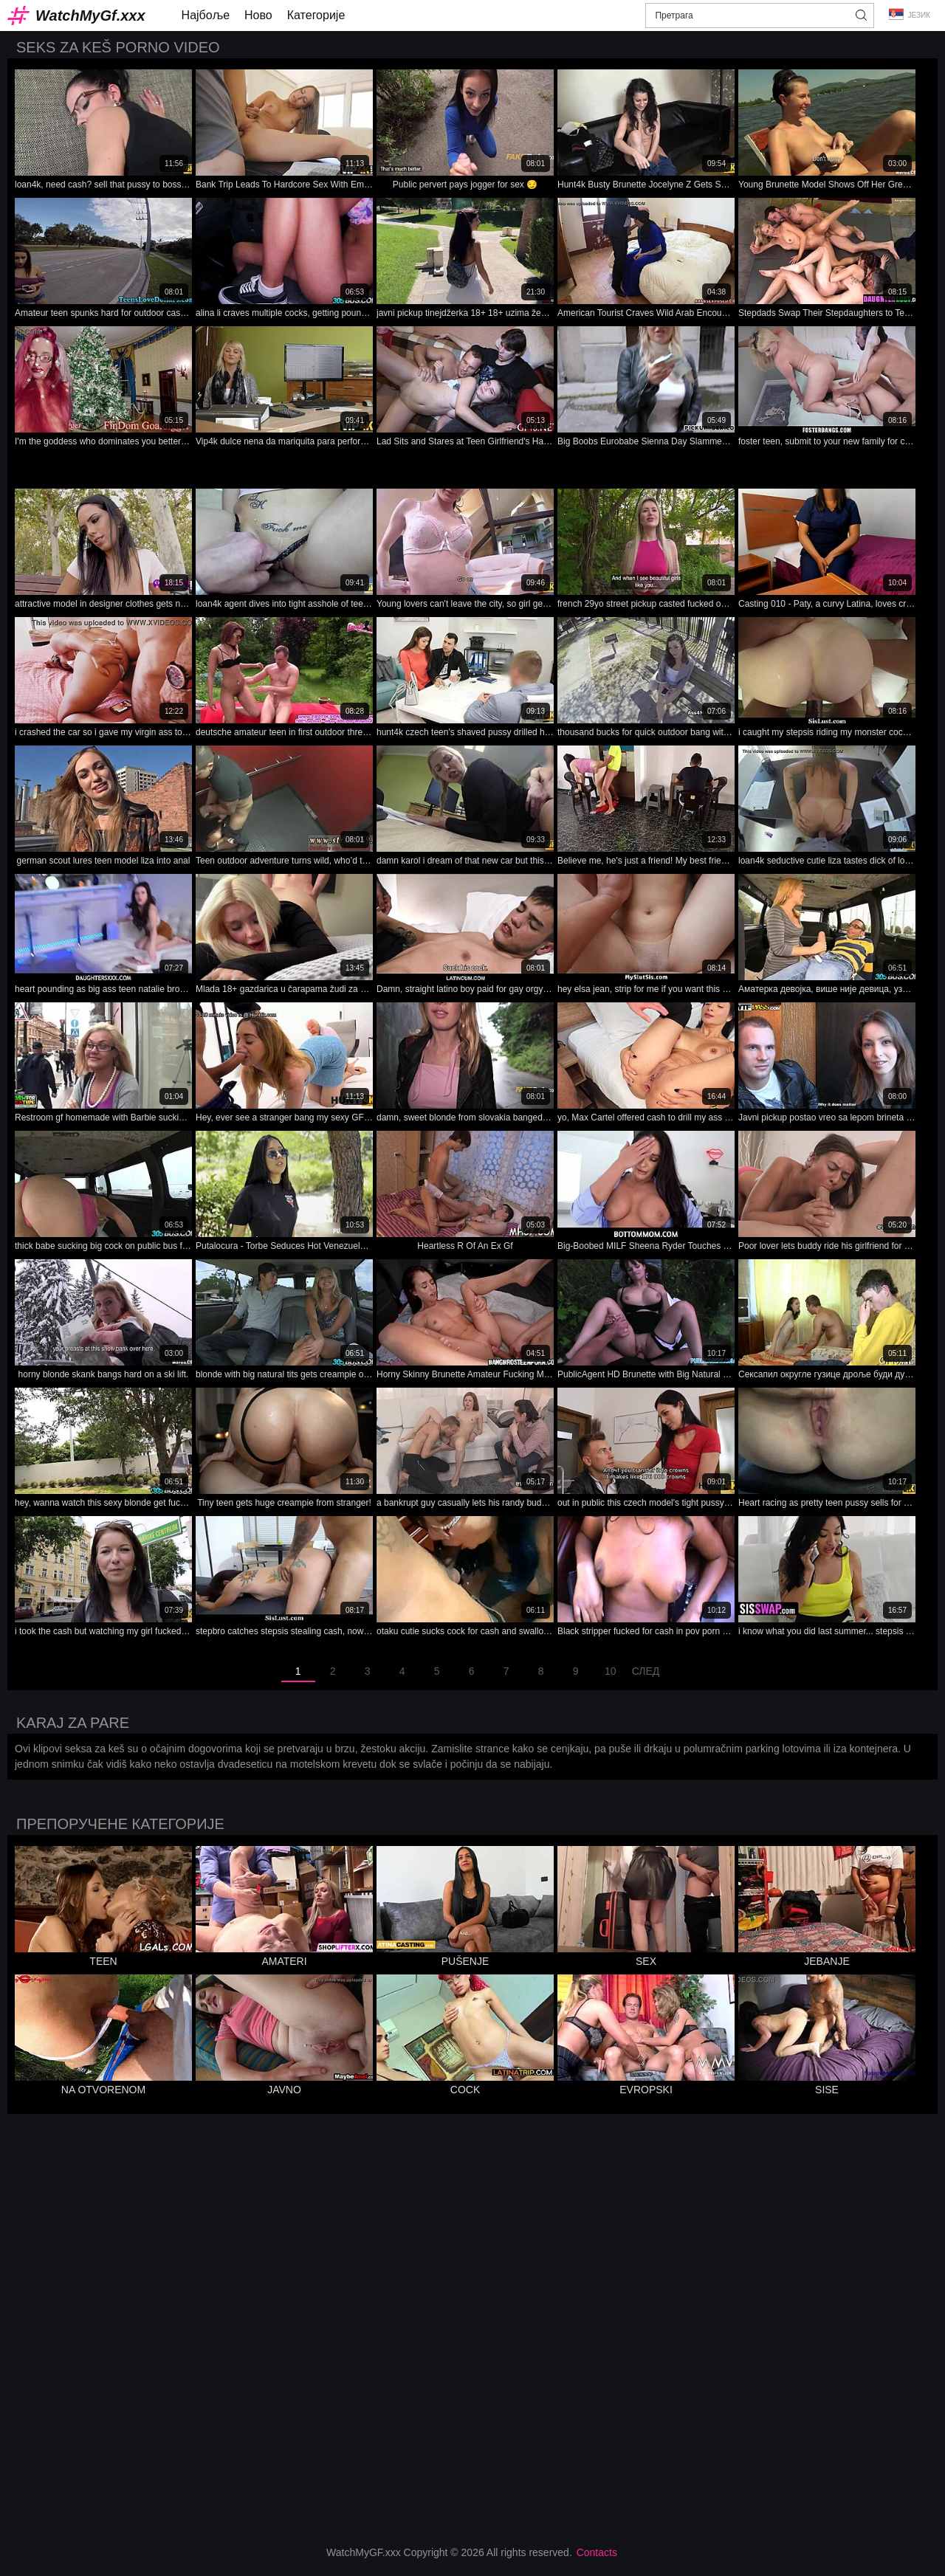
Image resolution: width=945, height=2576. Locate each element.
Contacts (597, 2552)
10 (610, 1671)
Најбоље (206, 15)
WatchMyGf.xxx (90, 15)
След (646, 1671)
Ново (258, 15)
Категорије (316, 15)
